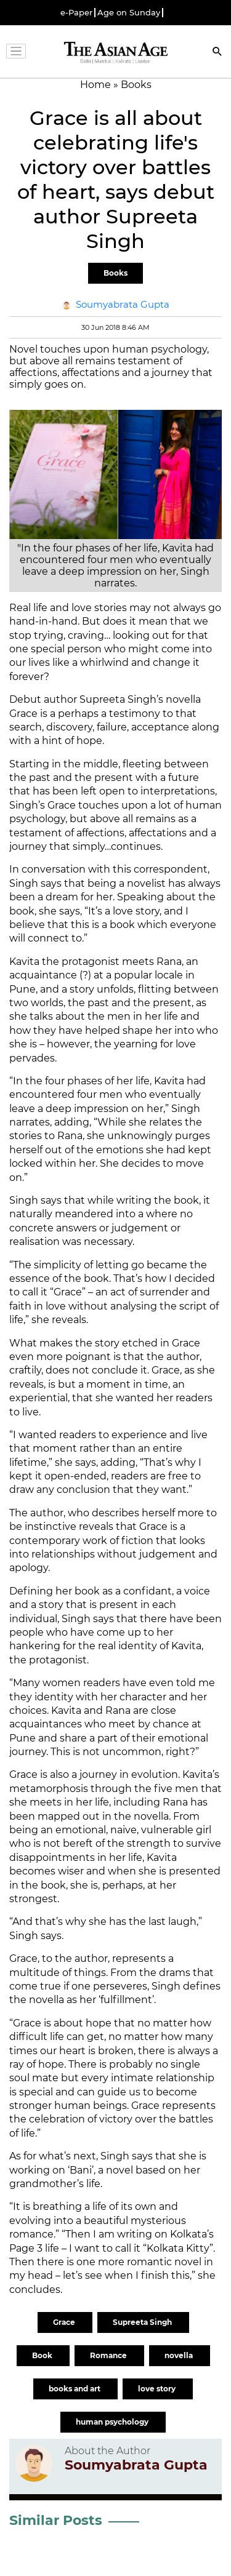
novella (179, 2355)
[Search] (217, 52)
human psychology (113, 2421)
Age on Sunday (128, 12)
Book (43, 2355)
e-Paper (76, 12)
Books (115, 273)
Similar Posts (55, 2520)
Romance (109, 2355)
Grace (65, 2322)
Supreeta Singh (143, 2322)
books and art (75, 2388)
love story (157, 2388)
